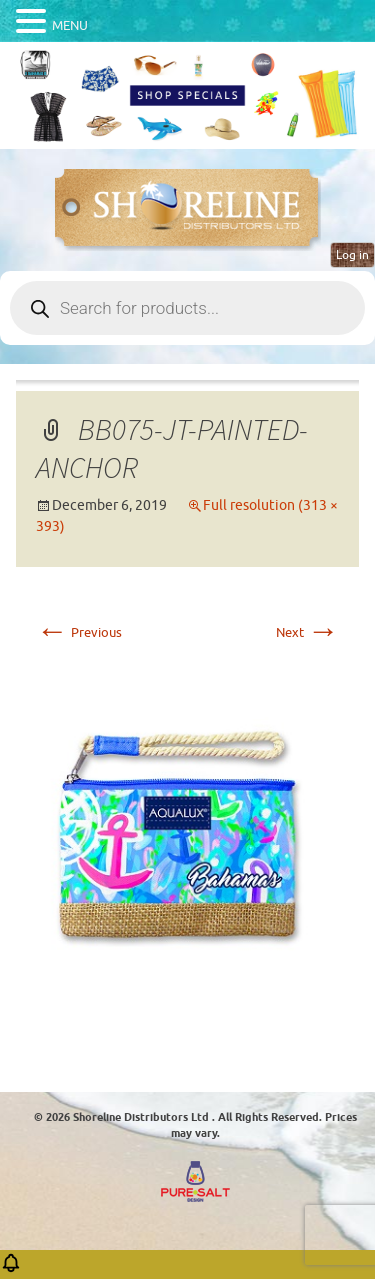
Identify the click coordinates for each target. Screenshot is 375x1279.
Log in (352, 255)
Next (307, 632)
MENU (70, 25)
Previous (79, 632)
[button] (11, 1269)
